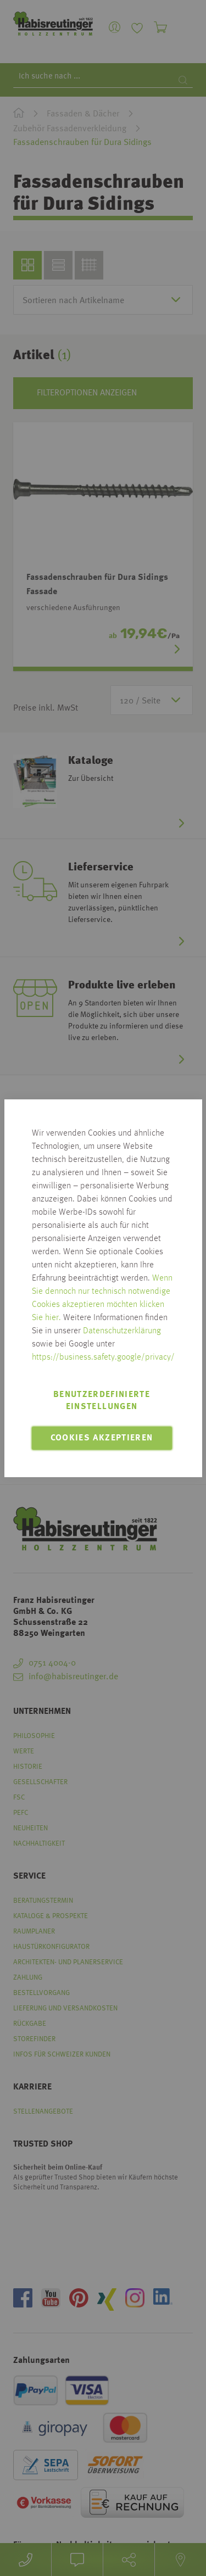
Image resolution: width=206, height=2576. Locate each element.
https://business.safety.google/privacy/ (103, 1357)
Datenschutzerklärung (122, 1331)
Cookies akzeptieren (102, 1438)
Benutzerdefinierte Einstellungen (101, 1400)
